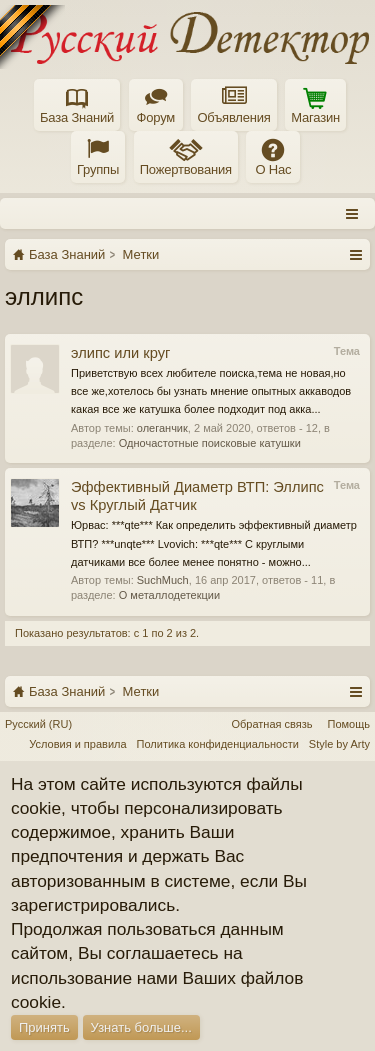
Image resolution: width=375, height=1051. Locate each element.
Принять (44, 1027)
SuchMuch (163, 580)
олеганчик (162, 428)
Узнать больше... (141, 1027)
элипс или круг (120, 353)
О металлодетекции (169, 595)
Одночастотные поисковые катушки (210, 443)
